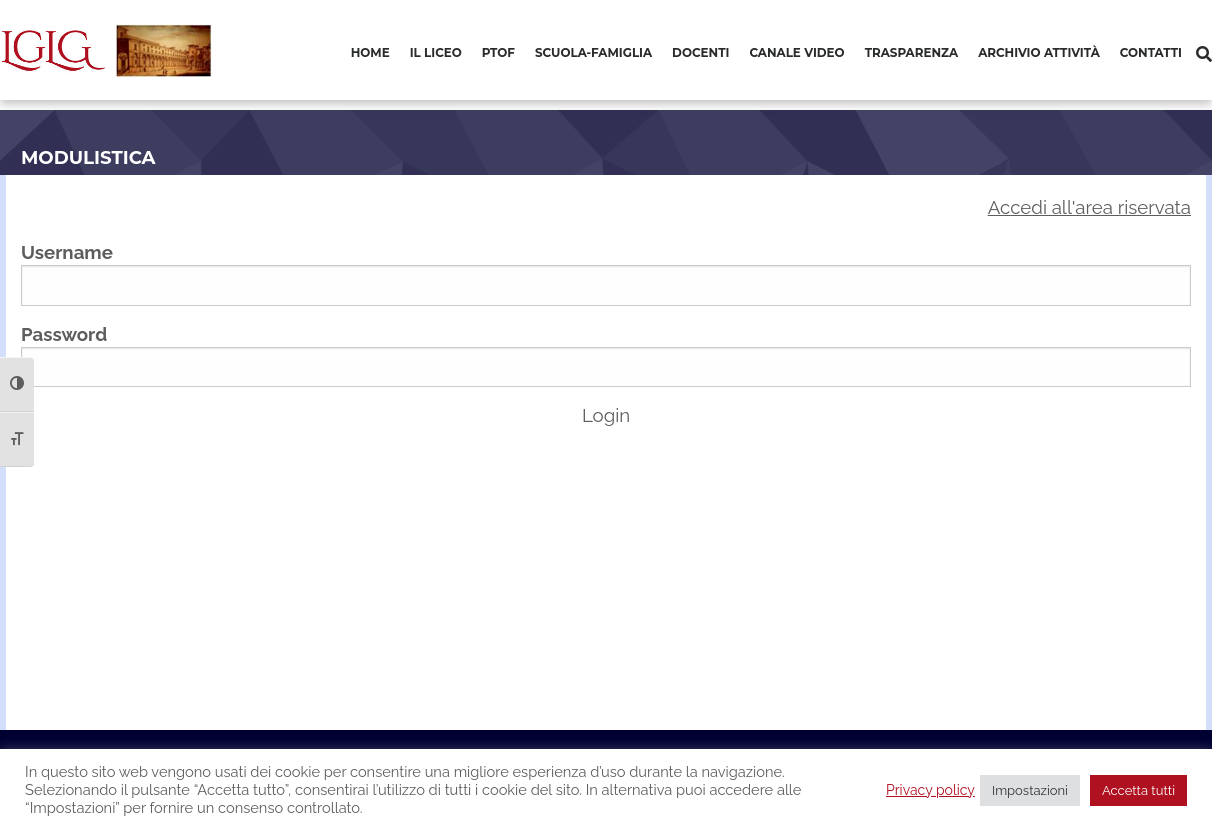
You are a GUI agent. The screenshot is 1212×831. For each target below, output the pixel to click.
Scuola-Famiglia (593, 52)
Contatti (1151, 52)
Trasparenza (911, 52)
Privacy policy (930, 790)
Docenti (700, 52)
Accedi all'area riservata (1089, 207)
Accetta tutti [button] (1138, 790)
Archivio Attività (1039, 52)
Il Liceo (436, 52)
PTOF (498, 52)
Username (67, 252)
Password (64, 334)
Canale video (796, 52)
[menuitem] (370, 54)
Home (370, 52)
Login (606, 415)
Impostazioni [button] (1030, 790)
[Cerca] (1204, 54)
